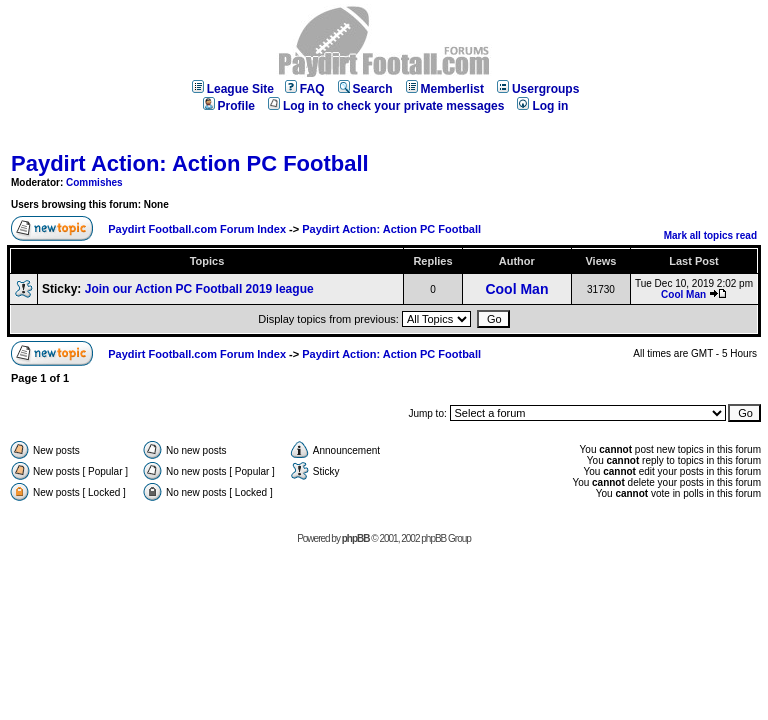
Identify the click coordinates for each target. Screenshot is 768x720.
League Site (233, 89)
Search (365, 89)
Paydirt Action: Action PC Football (190, 163)
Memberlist (445, 89)
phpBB (356, 538)
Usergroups (538, 89)
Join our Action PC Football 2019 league (199, 289)
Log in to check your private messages (386, 106)
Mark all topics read (710, 235)
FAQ (305, 89)
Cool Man (516, 289)
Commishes (94, 182)
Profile (229, 106)
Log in (542, 106)
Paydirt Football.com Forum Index (197, 229)
